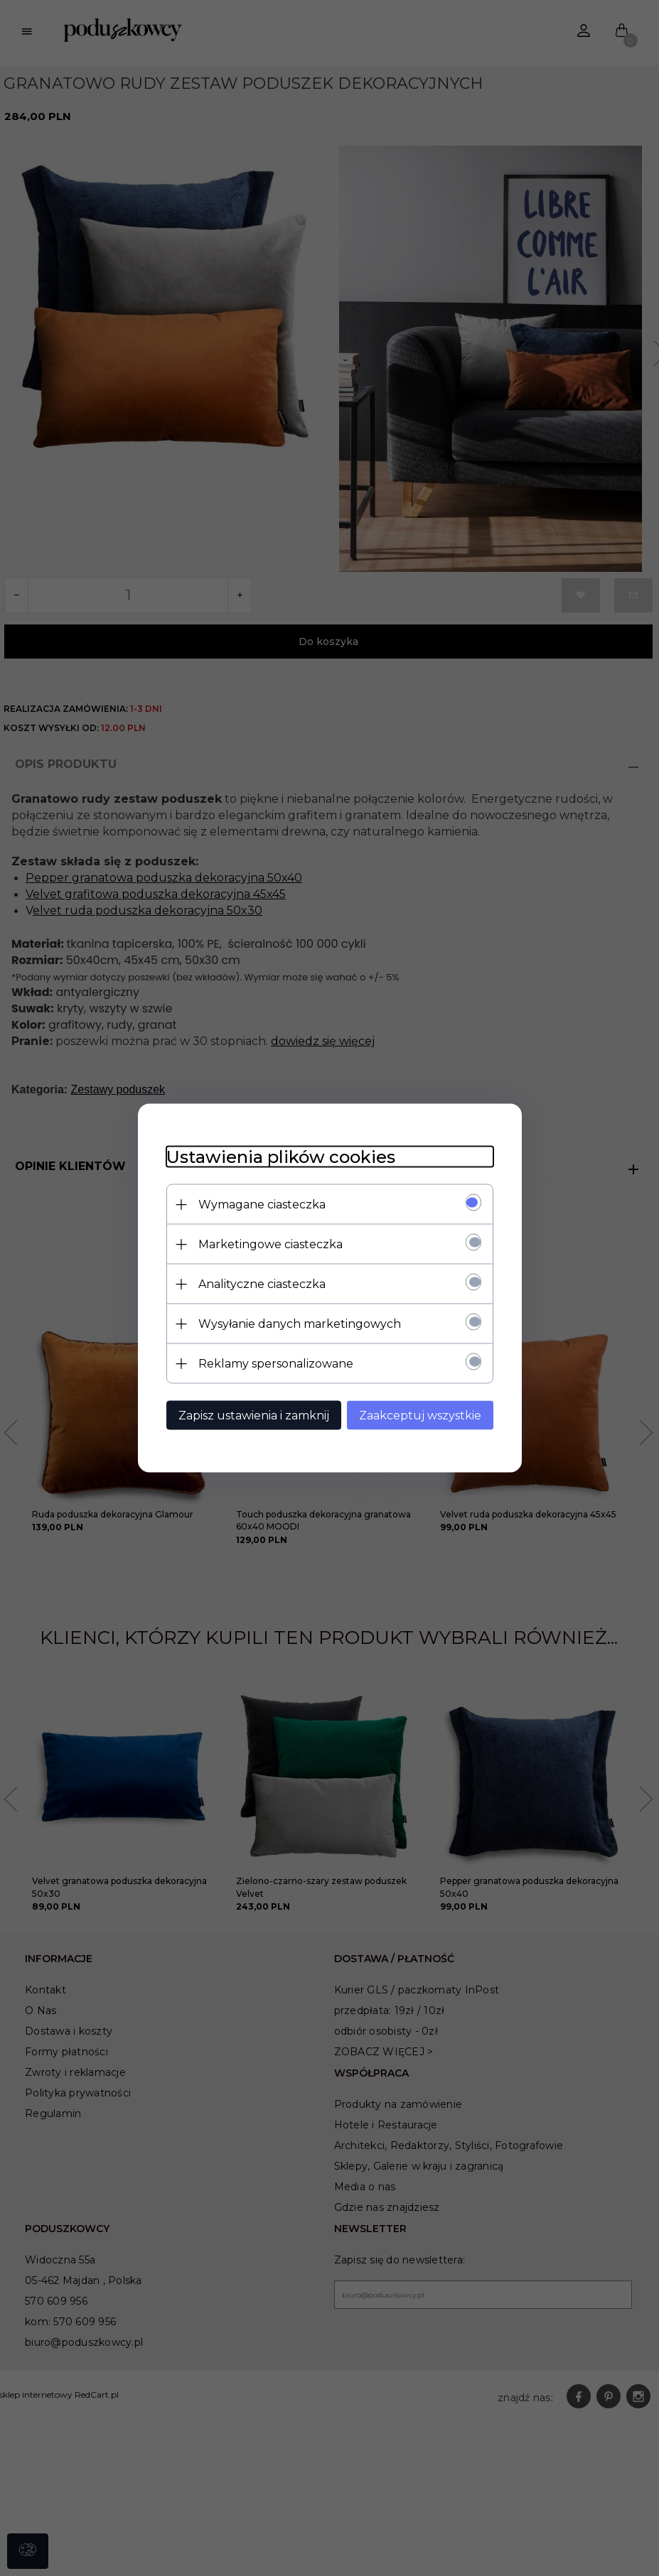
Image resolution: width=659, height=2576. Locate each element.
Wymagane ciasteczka (262, 1204)
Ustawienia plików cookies (280, 1157)
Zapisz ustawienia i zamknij (253, 1415)
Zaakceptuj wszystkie (420, 1415)
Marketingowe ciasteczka (270, 1244)
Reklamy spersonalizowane (275, 1363)
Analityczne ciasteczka (262, 1284)
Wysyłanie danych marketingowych (299, 1324)
